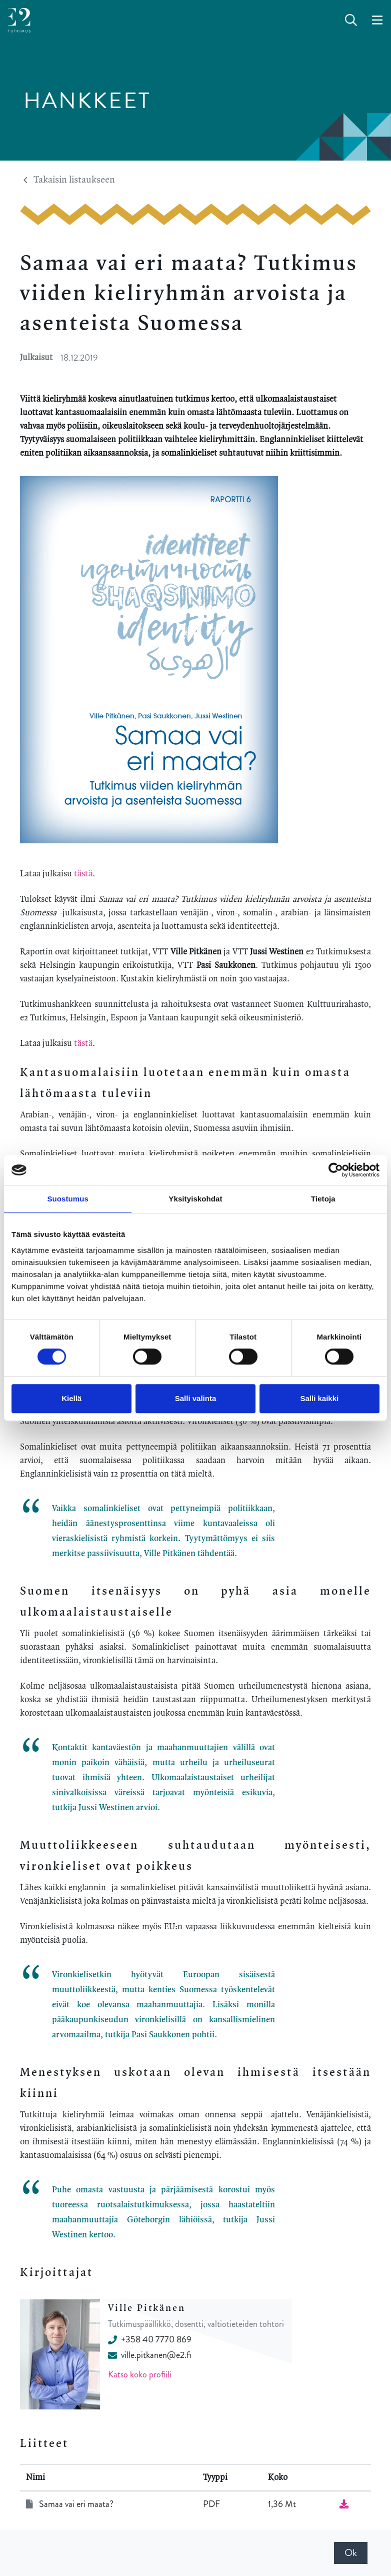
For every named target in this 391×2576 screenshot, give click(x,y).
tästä (83, 873)
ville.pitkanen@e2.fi (149, 2354)
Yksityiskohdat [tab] (195, 1198)
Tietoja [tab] (323, 1198)
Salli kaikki (319, 1398)
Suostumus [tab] (67, 1198)
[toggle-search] (351, 20)
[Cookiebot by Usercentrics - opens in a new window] (336, 1169)
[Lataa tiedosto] (344, 2503)
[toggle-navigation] (377, 20)
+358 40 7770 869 (150, 2339)
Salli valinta (195, 1398)
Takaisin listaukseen (69, 180)
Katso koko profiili (140, 2374)
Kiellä (72, 1398)
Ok (350, 2552)
